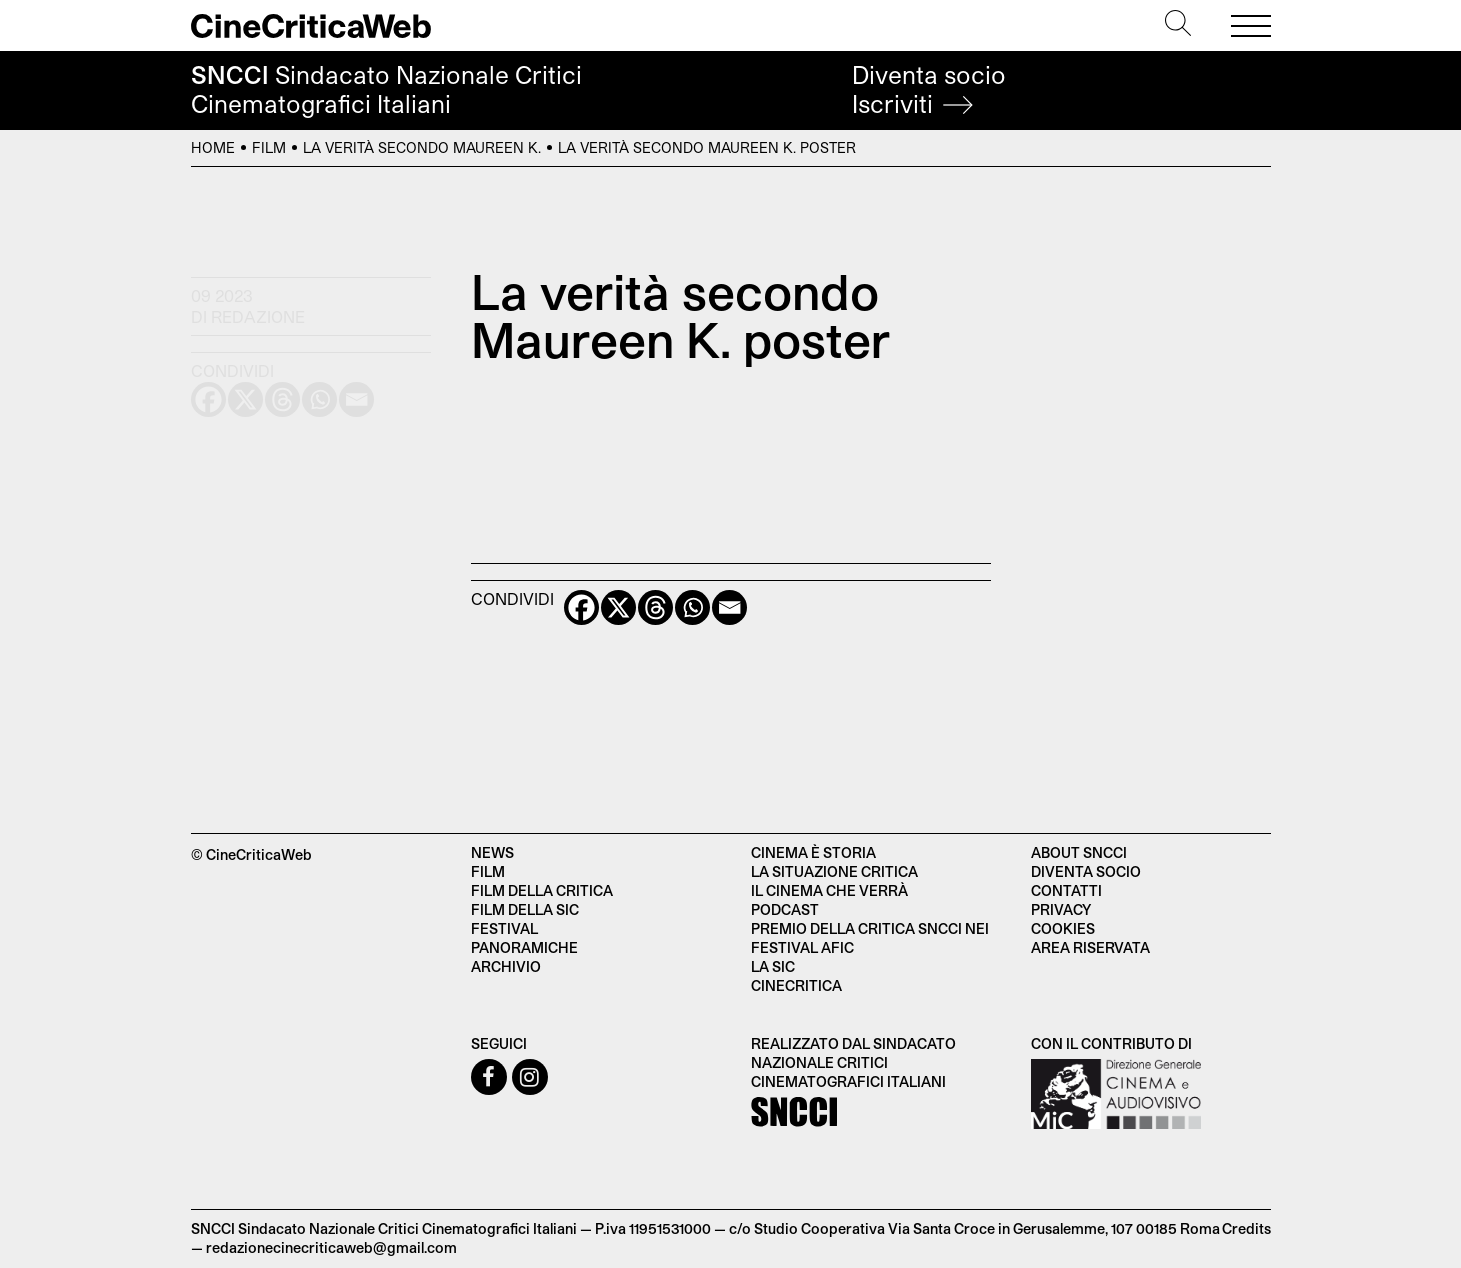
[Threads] (655, 607)
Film (269, 147)
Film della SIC (525, 909)
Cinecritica (796, 985)
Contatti (1066, 890)
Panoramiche (524, 947)
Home (213, 147)
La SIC (773, 966)
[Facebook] (581, 607)
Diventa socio (929, 89)
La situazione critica (834, 871)
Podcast (785, 909)
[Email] (729, 607)
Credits (1246, 1228)
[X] (618, 607)
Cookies (1063, 928)
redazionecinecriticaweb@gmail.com (331, 1247)
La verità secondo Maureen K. (422, 147)
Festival (504, 928)
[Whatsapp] (692, 607)
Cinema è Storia (813, 852)
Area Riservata (1090, 947)
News (492, 852)
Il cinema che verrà (829, 890)
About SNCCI (1079, 852)
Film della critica (542, 890)
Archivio (506, 966)
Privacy (1061, 909)
